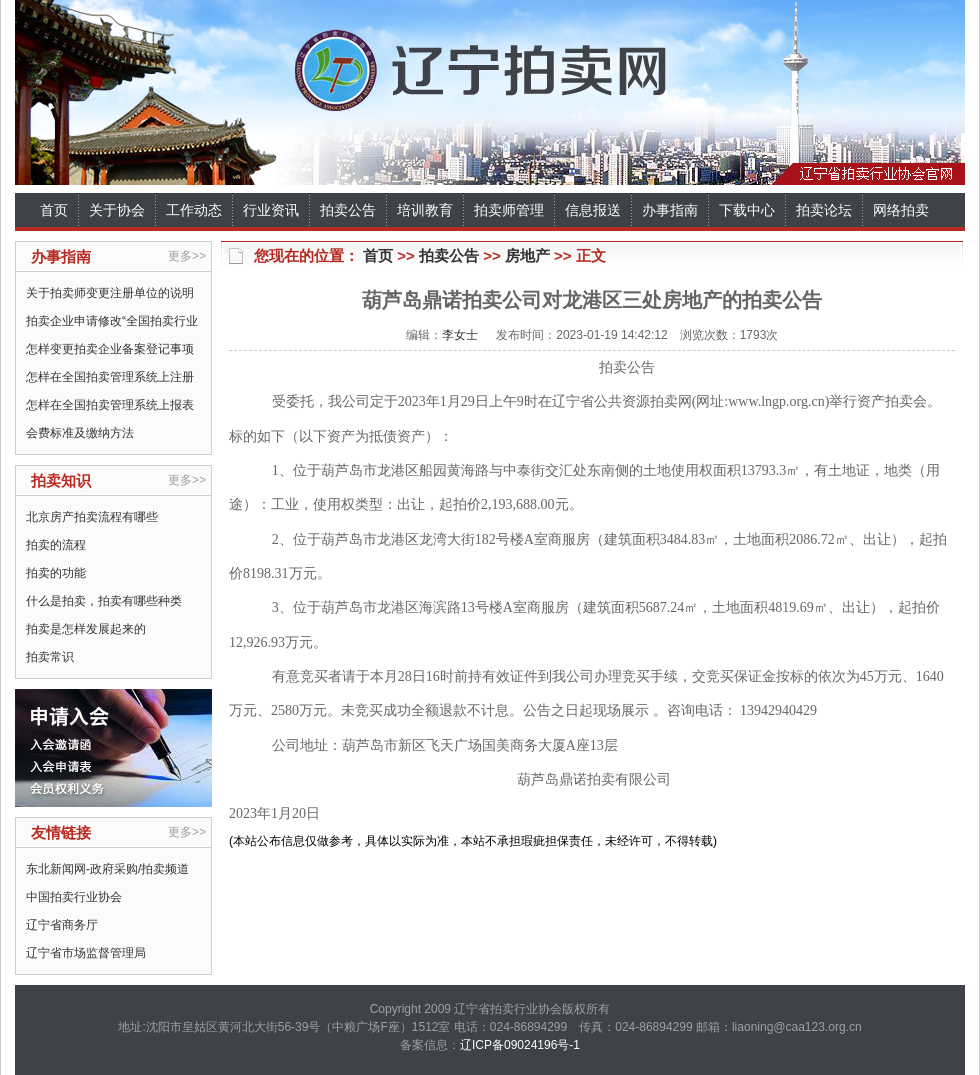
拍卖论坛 (824, 210)
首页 (54, 210)
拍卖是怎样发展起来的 (86, 629)
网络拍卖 (901, 210)
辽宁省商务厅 (62, 925)
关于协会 (117, 210)
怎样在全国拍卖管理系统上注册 (110, 377)
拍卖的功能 (56, 573)
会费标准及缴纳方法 (80, 433)
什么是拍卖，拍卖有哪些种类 (104, 601)
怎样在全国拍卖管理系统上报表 (110, 405)
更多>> (187, 256)
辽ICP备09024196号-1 (520, 1045)
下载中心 (747, 210)
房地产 (527, 255)
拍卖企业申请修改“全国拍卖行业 (112, 321)
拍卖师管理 (509, 210)
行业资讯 (271, 210)
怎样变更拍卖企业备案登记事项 (110, 349)
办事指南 (670, 210)
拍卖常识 (50, 657)
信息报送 (593, 210)
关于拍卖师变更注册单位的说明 (110, 293)
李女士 (460, 335)
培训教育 (425, 210)
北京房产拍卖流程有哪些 (92, 517)
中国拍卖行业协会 (74, 897)
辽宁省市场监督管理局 (86, 953)
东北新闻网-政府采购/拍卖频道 (107, 869)
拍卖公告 (348, 210)
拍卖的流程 (56, 545)
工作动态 (194, 210)
